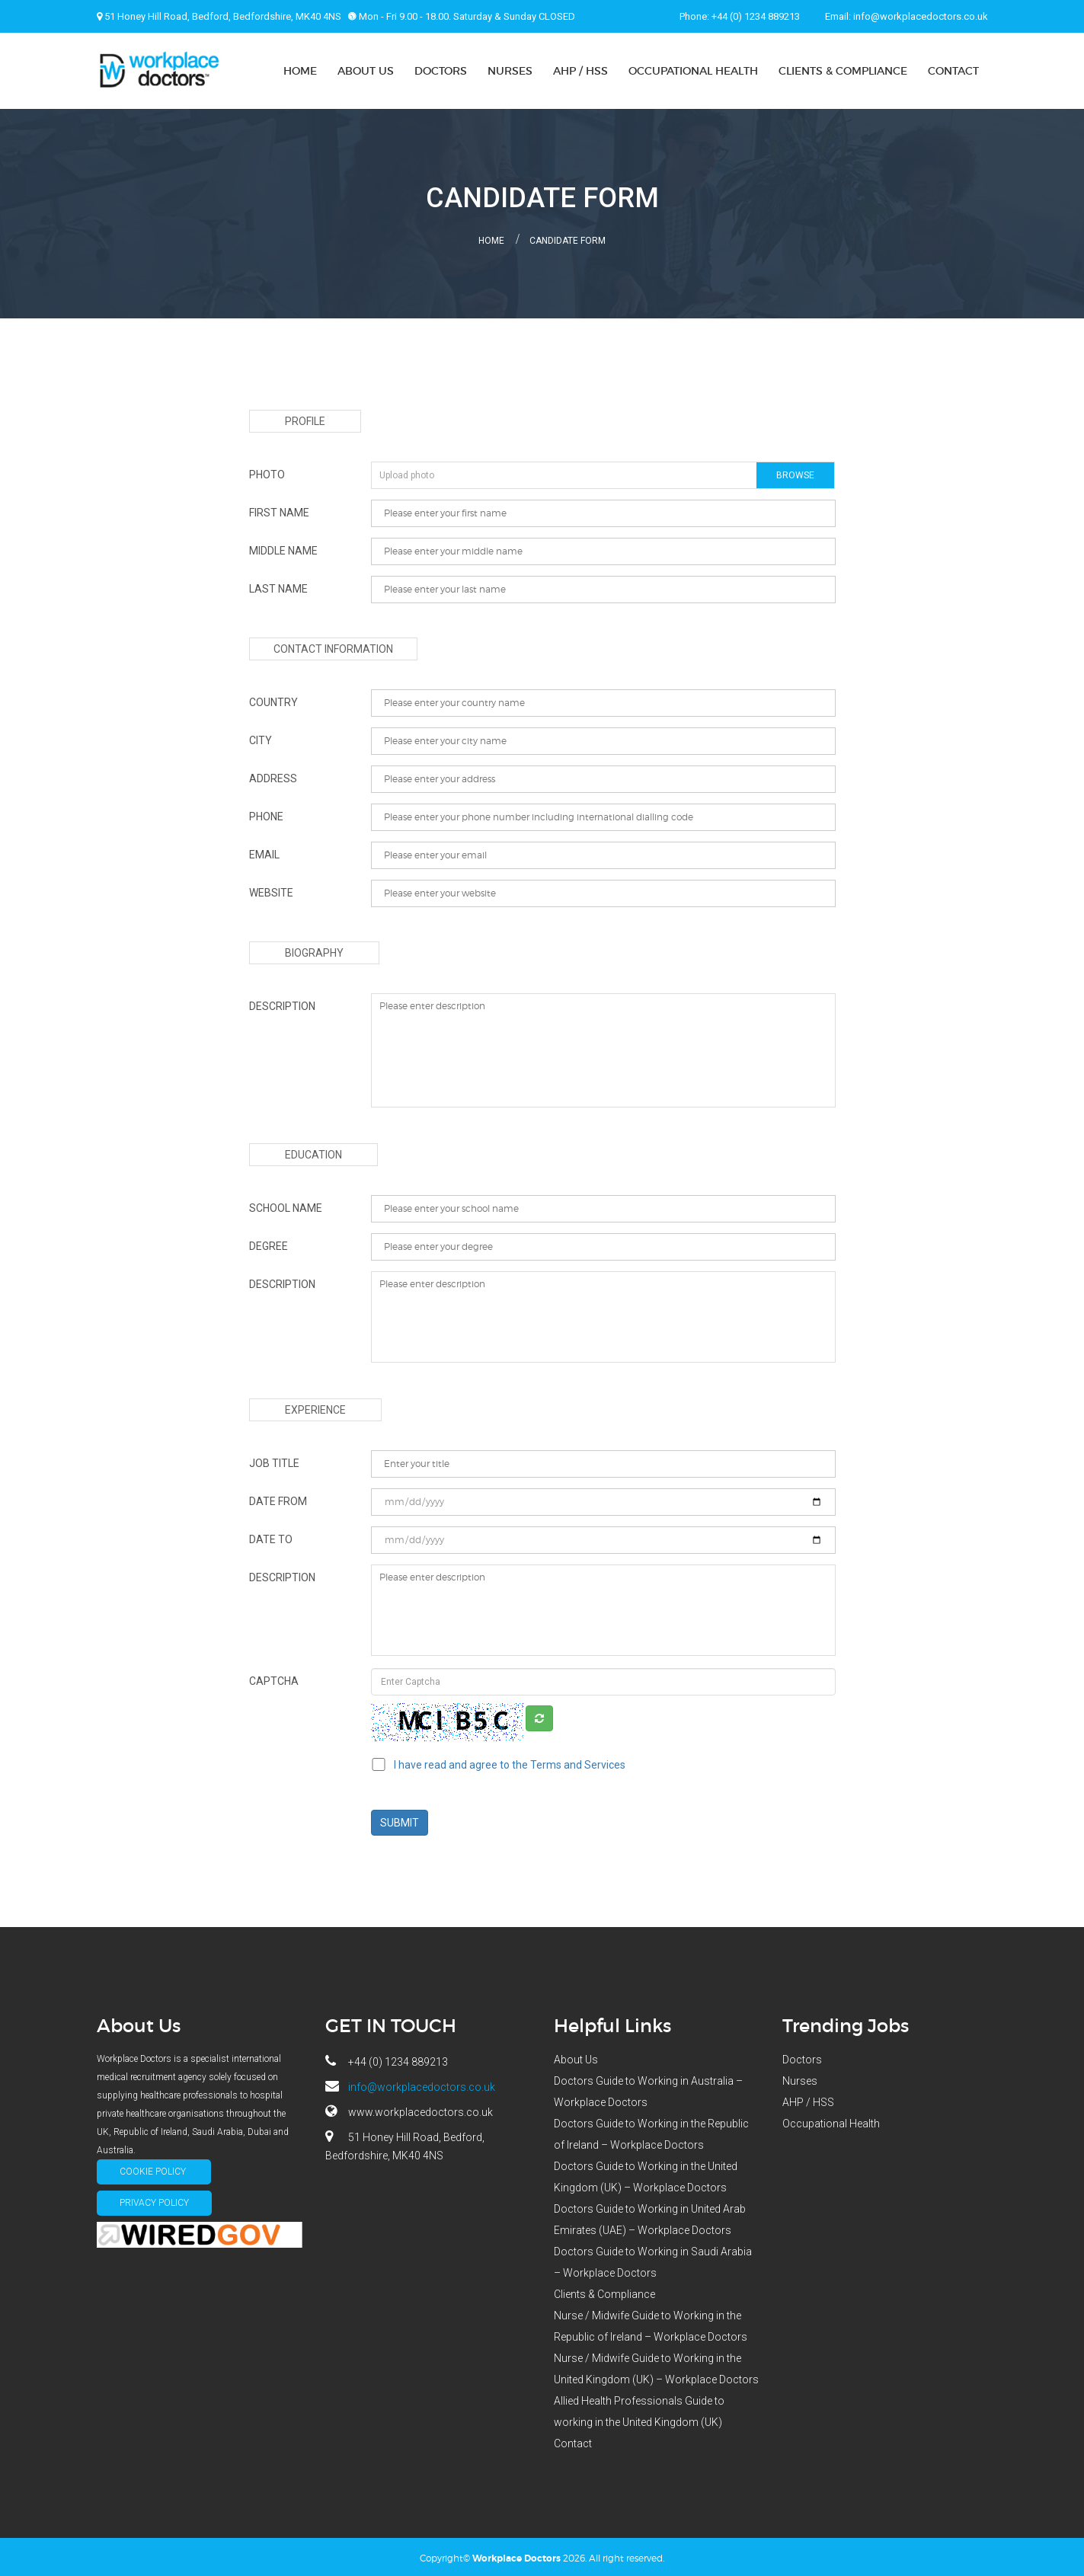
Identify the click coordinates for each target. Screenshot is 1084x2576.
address (273, 775)
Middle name (283, 548)
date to (271, 1536)
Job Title (274, 1460)
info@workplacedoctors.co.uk (920, 16)
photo (267, 471)
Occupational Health (693, 71)
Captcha (274, 1678)
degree (268, 1243)
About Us (365, 71)
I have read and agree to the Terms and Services (509, 1762)
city (260, 737)
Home (300, 71)
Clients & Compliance (843, 71)
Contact (953, 71)
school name (285, 1205)
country (273, 699)
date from (278, 1498)
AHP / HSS (580, 71)
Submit (400, 1820)
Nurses (510, 71)
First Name (279, 509)
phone (266, 813)
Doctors (440, 71)
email (264, 851)
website (271, 890)
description (282, 1003)
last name (278, 586)
